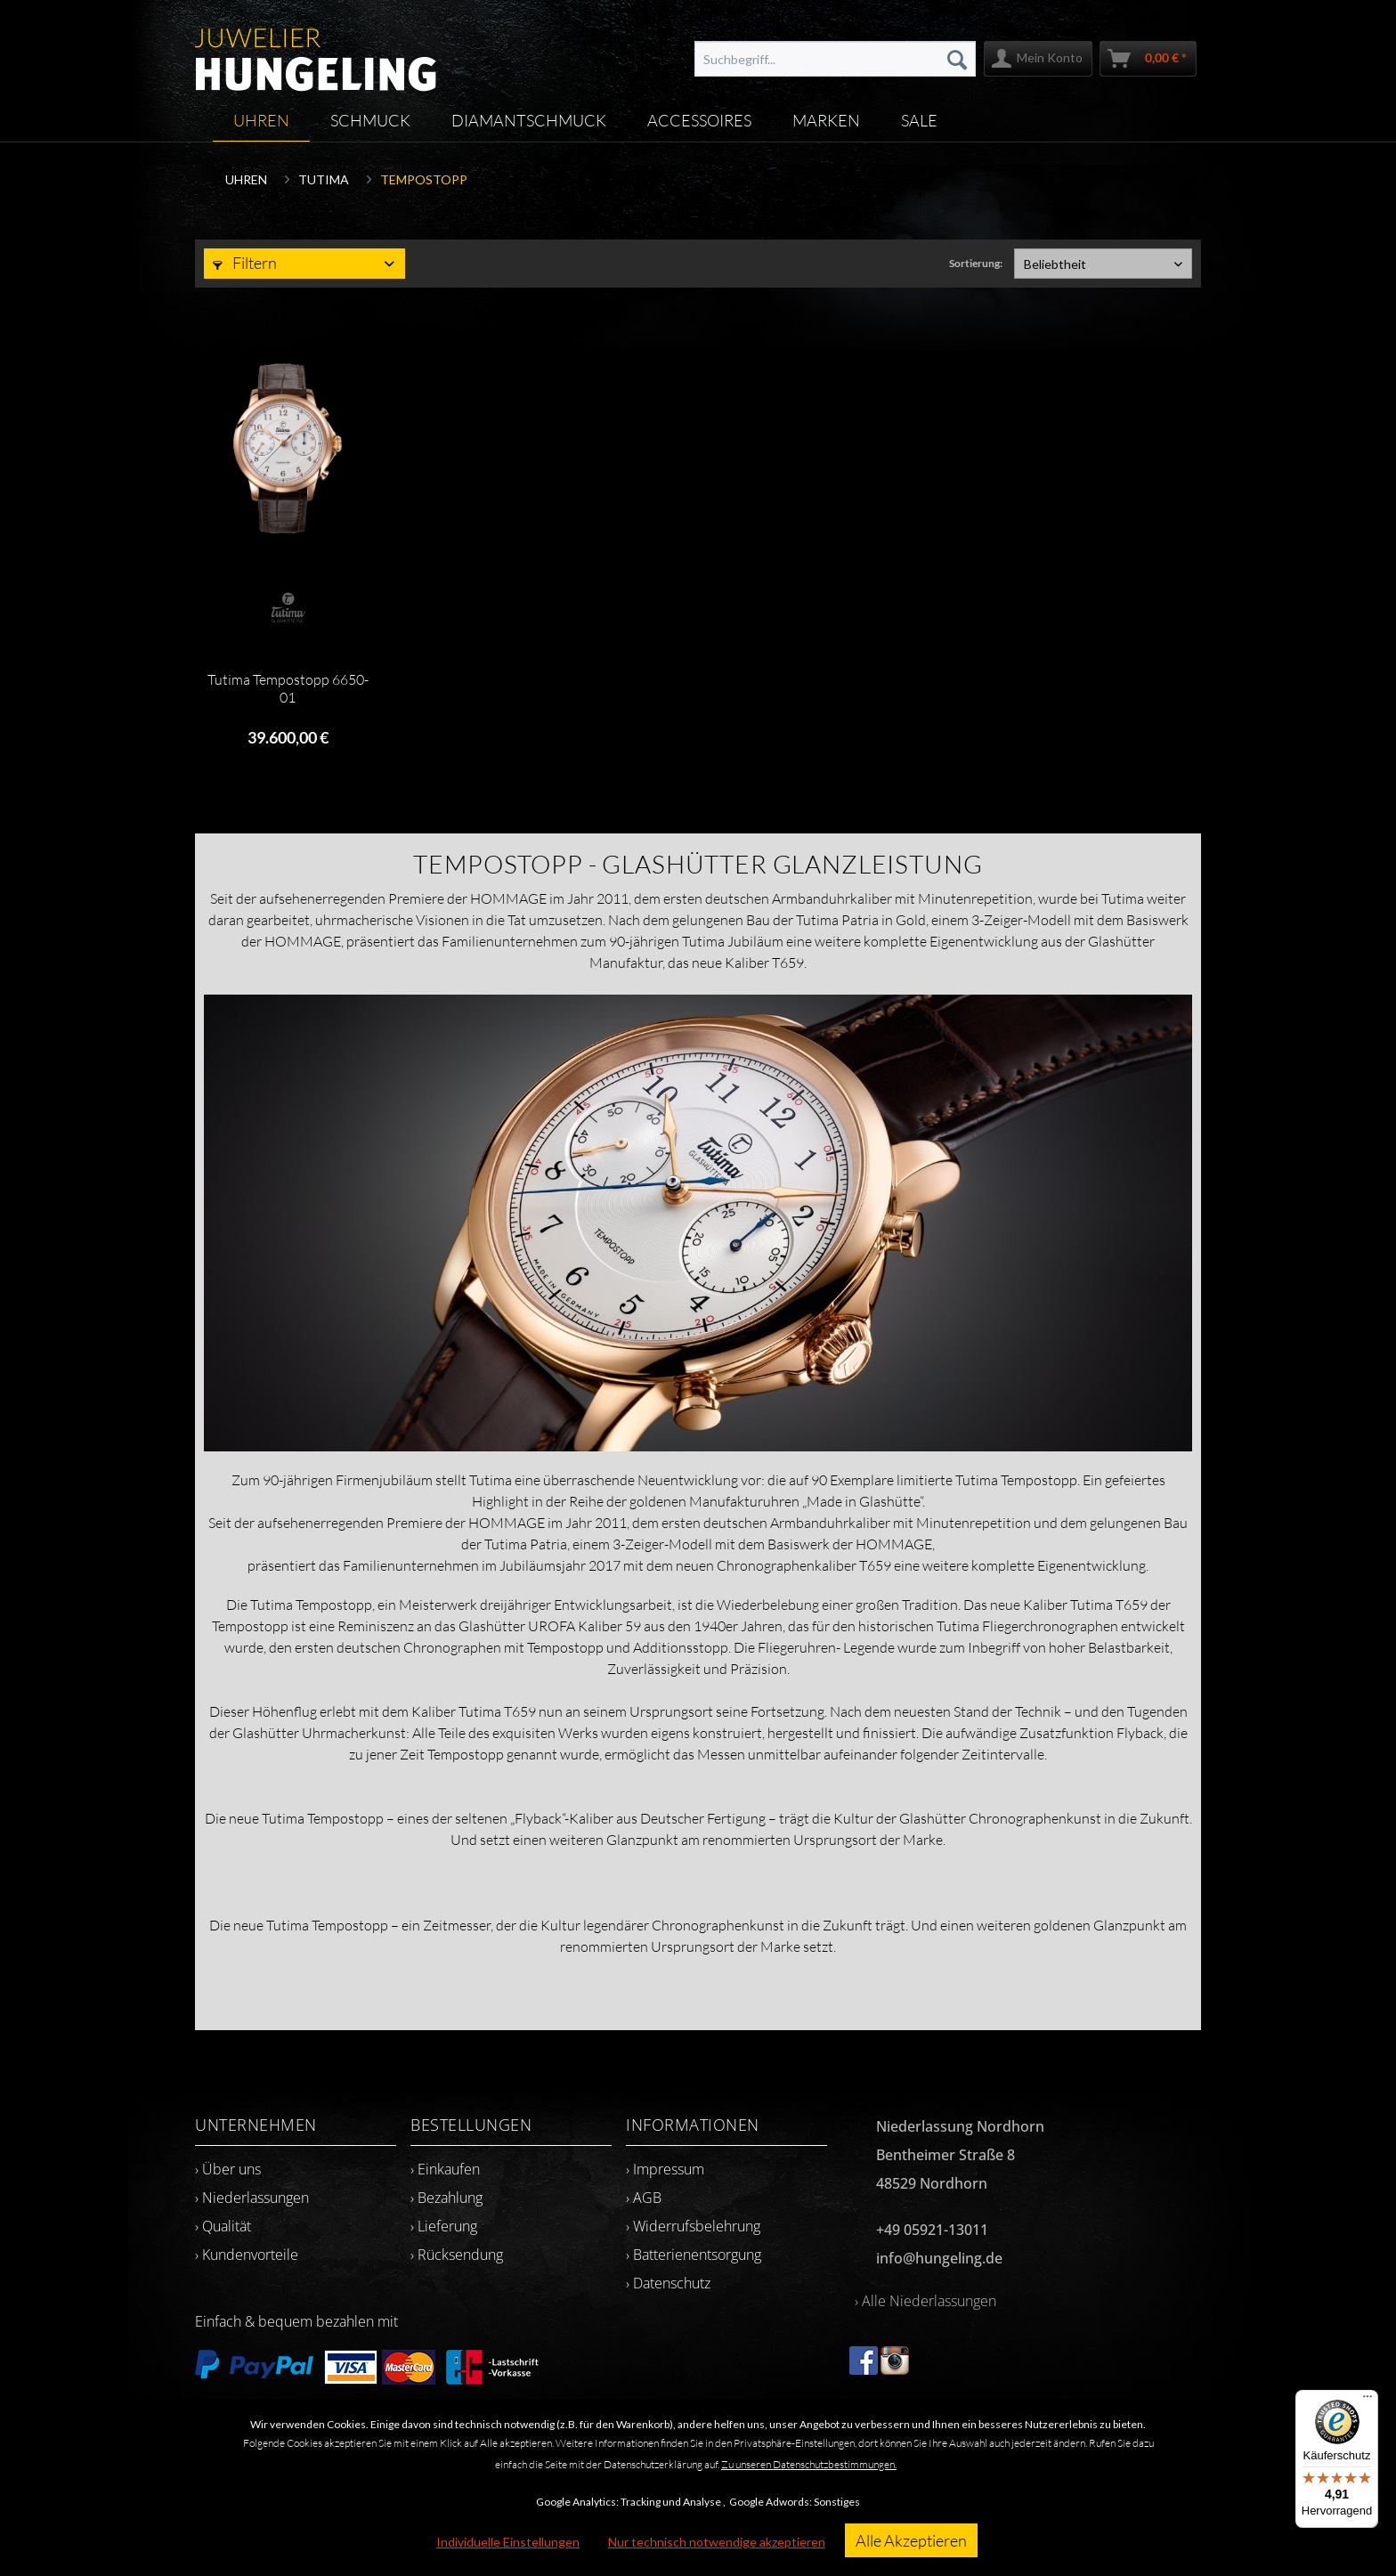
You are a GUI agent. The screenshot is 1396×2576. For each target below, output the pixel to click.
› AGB (643, 2197)
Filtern (245, 262)
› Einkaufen (445, 2169)
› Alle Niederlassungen (925, 2301)
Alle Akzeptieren (911, 2540)
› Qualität (223, 2226)
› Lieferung (443, 2226)
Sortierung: (975, 263)
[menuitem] (835, 59)
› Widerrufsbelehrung (693, 2226)
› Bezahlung (446, 2197)
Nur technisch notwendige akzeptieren (716, 2541)
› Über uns (228, 2169)
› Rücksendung (456, 2254)
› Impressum (665, 2169)
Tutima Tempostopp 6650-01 (288, 688)
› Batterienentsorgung (693, 2254)
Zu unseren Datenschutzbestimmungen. (809, 2464)
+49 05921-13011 (932, 2229)
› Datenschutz (668, 2283)
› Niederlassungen (252, 2197)
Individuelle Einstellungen (508, 2541)
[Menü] (1367, 2400)
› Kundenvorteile (246, 2254)
